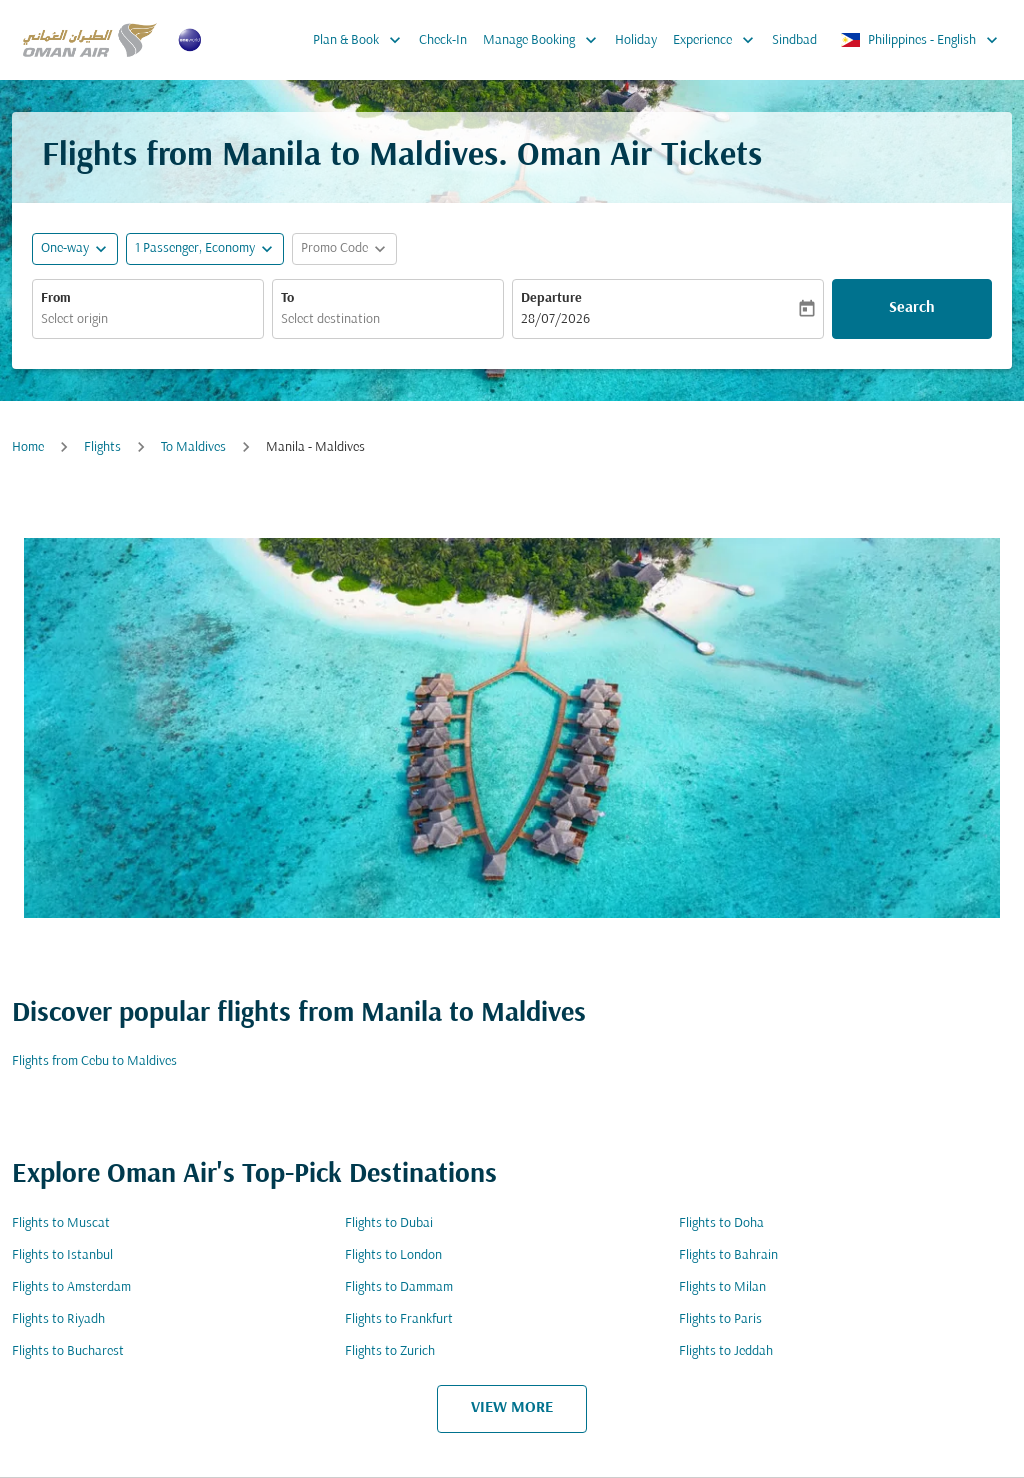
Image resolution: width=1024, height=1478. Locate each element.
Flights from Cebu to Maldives (94, 1061)
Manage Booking (545, 40)
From (56, 298)
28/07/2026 (555, 319)
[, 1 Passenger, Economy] (195, 248)
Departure (551, 298)
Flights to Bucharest (68, 1351)
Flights (102, 447)
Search (912, 308)
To (287, 298)
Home (28, 447)
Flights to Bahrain (728, 1255)
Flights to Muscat (61, 1223)
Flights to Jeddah (726, 1351)
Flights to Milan (722, 1287)
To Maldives (193, 447)
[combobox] (148, 319)
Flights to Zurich (390, 1351)
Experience (718, 40)
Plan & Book (362, 40)
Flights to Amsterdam (71, 1287)
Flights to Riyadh (58, 1319)
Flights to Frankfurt (399, 1319)
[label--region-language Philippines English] (920, 40)
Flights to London (393, 1255)
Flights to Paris (720, 1319)
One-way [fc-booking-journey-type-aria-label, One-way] (65, 248)
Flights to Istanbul (62, 1255)
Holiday (636, 40)
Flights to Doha (721, 1223)
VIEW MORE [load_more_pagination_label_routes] (512, 1408)
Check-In (443, 40)
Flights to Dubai (389, 1223)
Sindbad (794, 40)
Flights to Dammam (399, 1287)
